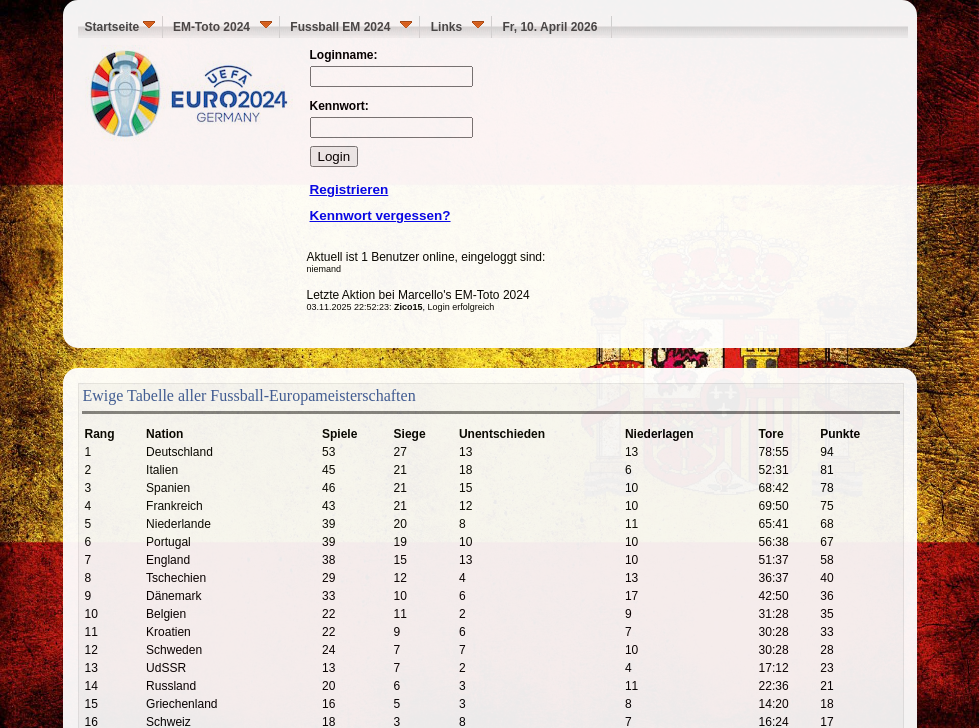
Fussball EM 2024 (351, 26)
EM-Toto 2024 (222, 26)
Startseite (120, 26)
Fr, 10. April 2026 (553, 27)
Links (457, 26)
